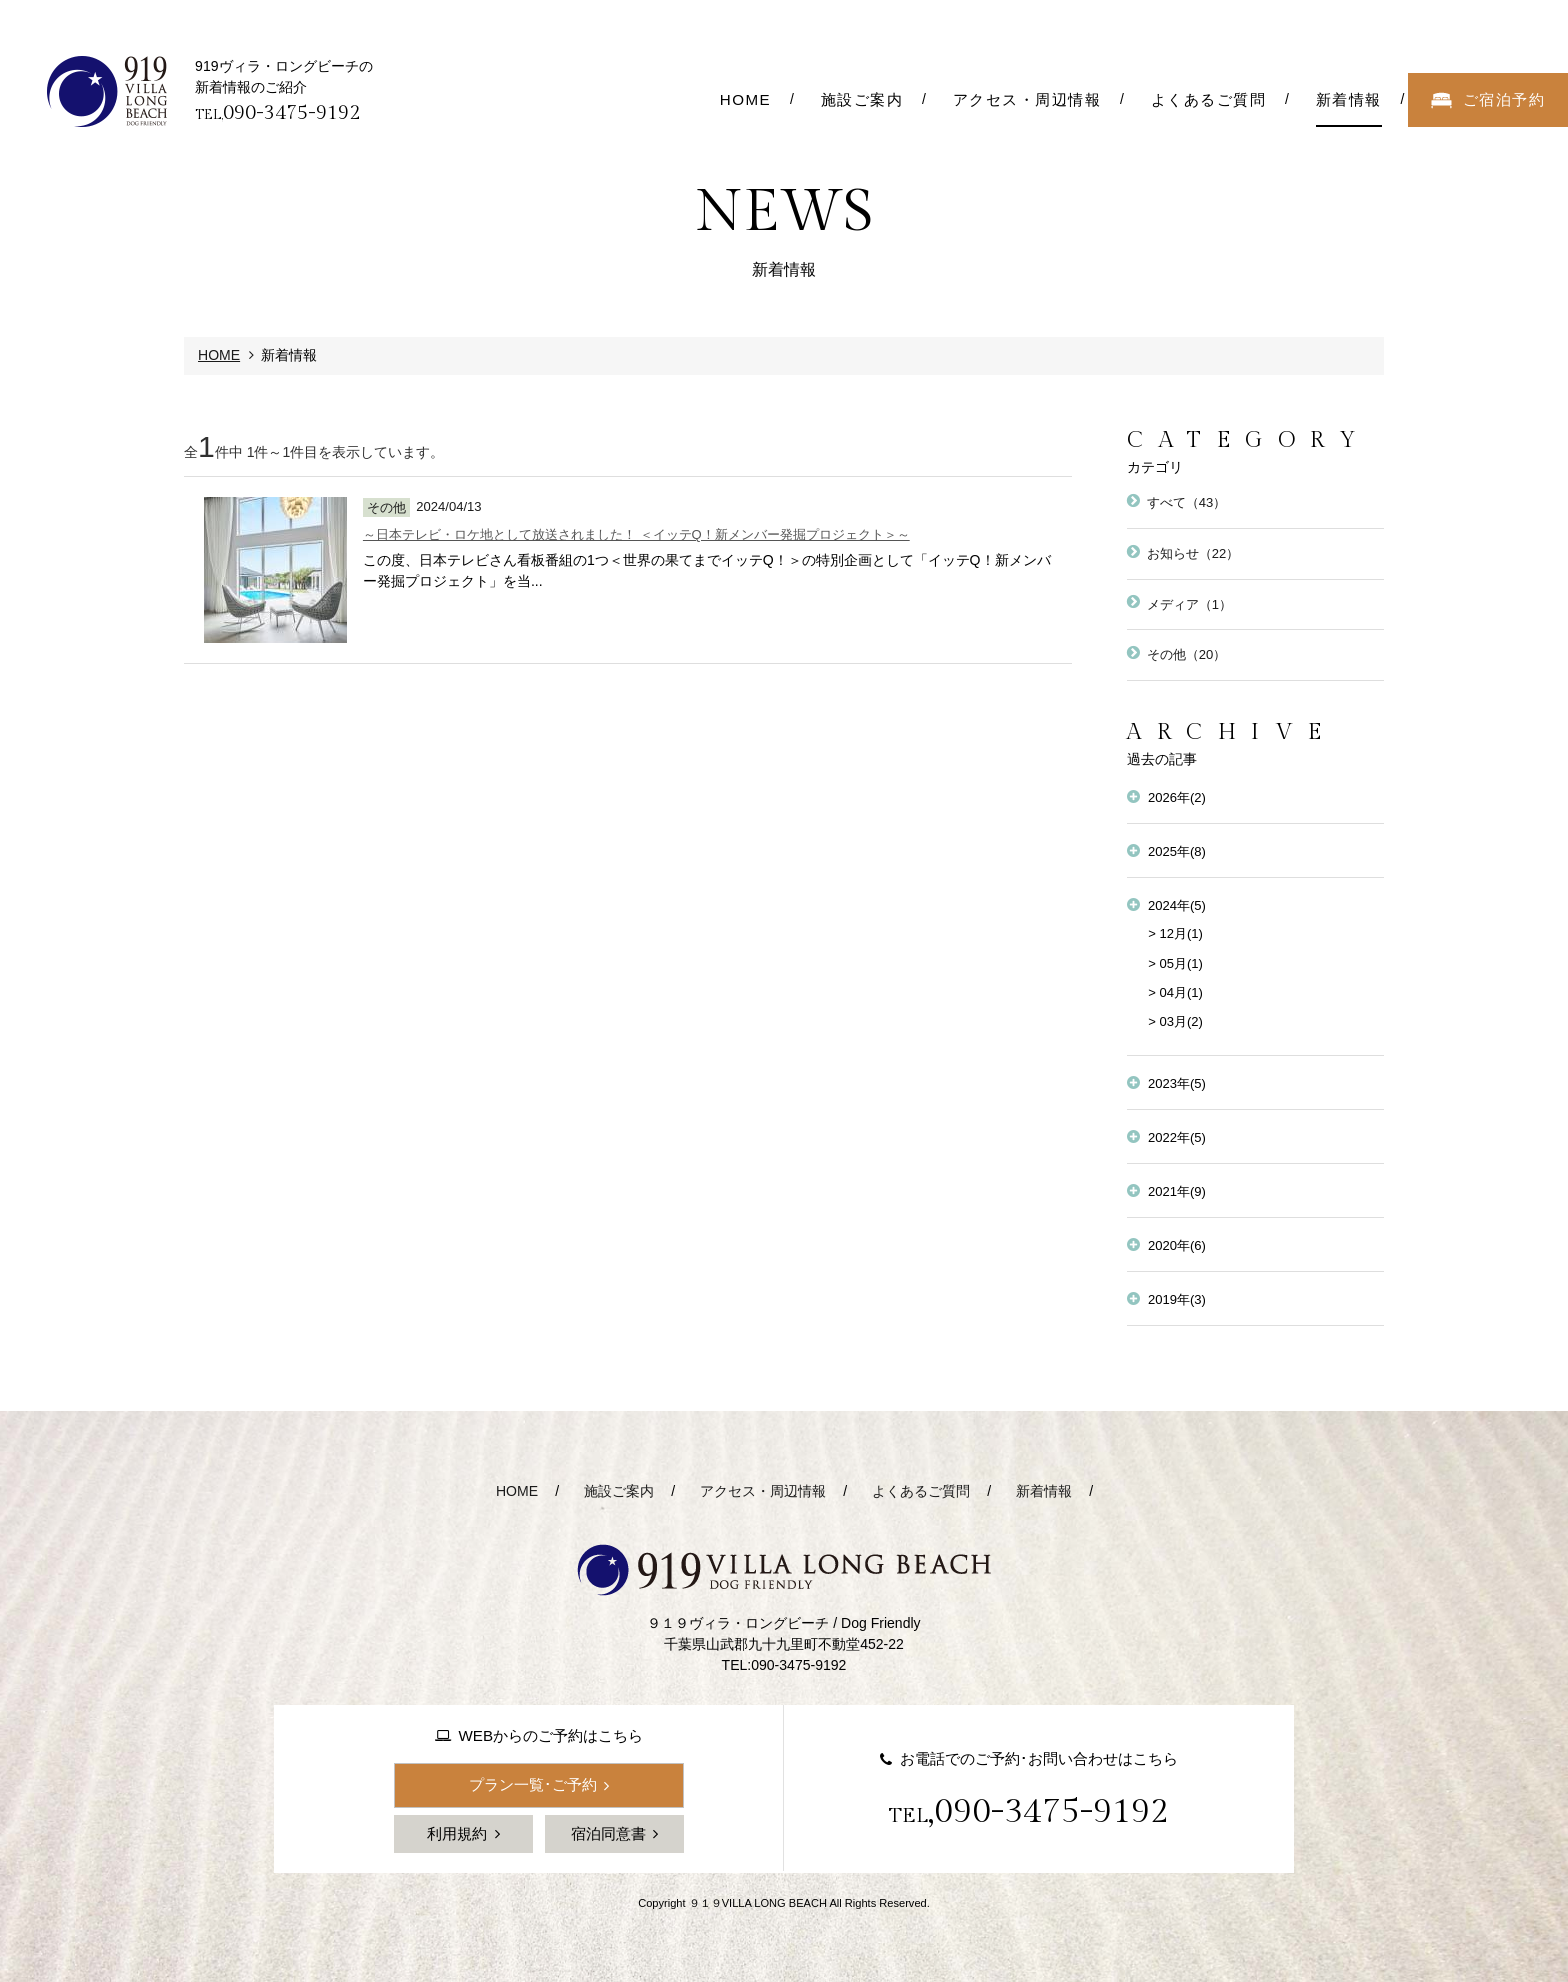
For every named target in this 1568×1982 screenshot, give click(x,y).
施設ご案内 (619, 1491)
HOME (219, 355)
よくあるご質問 (921, 1491)
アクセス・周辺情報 (763, 1491)
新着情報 (1044, 1491)
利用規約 (457, 1833)
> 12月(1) (1175, 933)
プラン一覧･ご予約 (533, 1784)
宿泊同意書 (608, 1833)
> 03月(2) (1175, 1021)
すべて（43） (1187, 502)
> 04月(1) (1175, 992)
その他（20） (1187, 654)
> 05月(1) (1175, 963)
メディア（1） (1189, 604)
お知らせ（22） (1193, 553)
